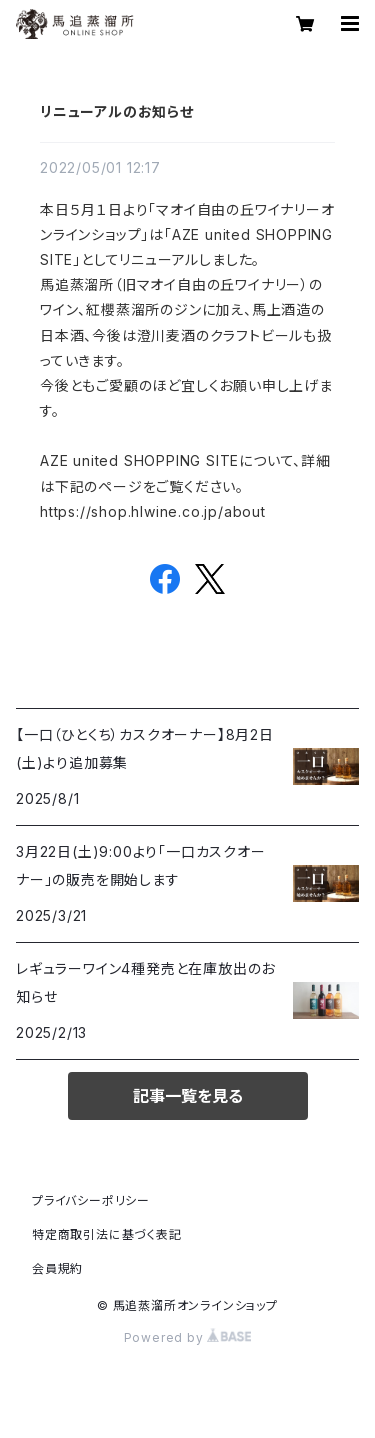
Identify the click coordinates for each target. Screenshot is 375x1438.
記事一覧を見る (188, 1096)
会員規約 (57, 1268)
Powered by (188, 1337)
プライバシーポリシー (91, 1200)
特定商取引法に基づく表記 (107, 1234)
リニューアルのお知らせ (117, 111)
